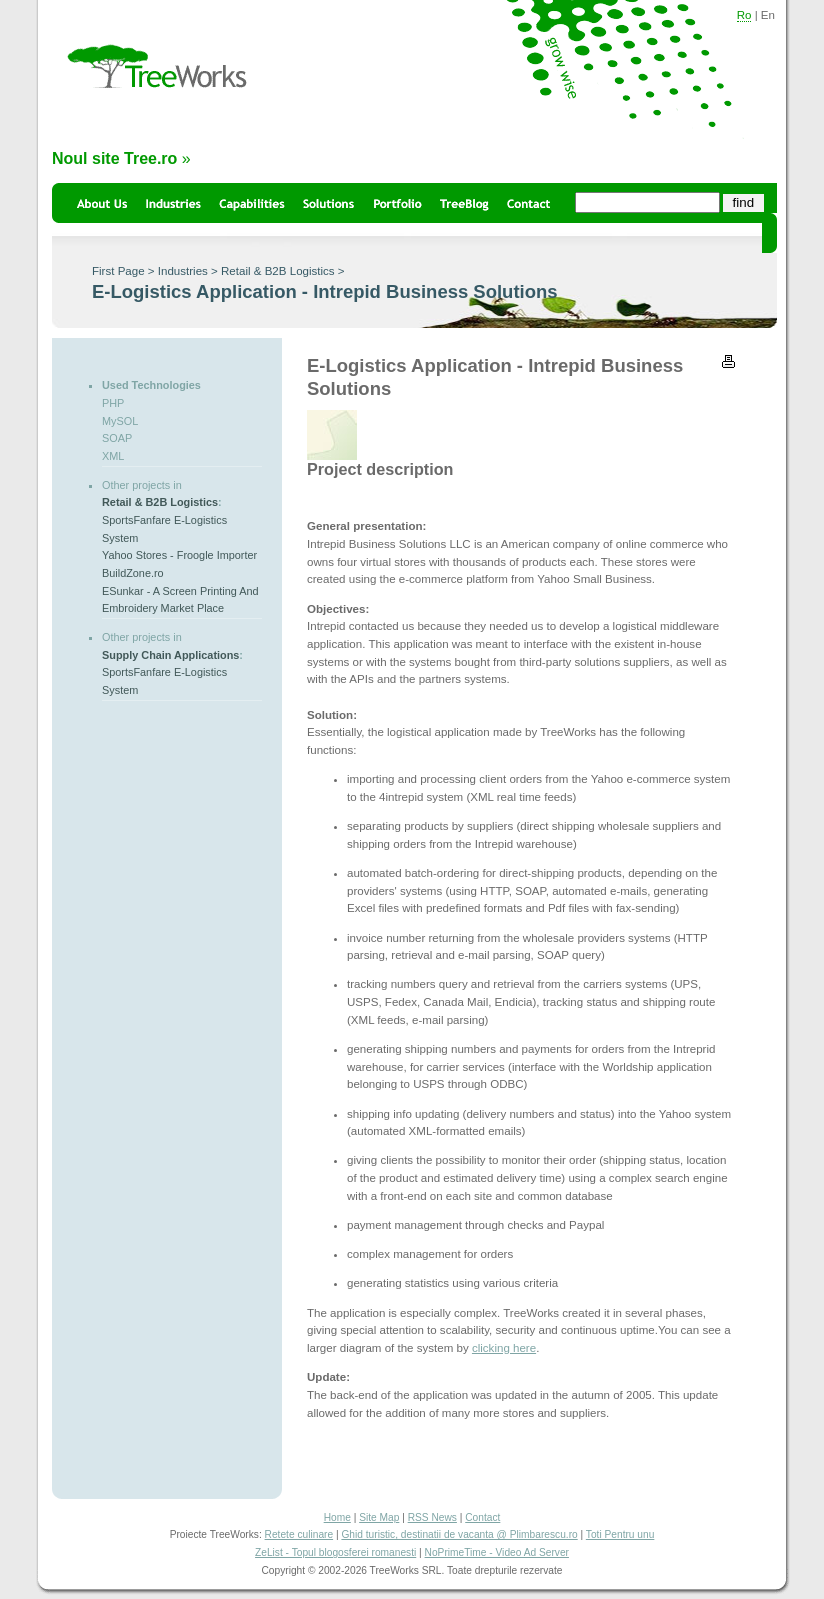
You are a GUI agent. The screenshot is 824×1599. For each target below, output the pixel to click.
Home (337, 1517)
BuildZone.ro (133, 573)
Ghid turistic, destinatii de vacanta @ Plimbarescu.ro (459, 1534)
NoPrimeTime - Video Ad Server (497, 1552)
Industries (183, 271)
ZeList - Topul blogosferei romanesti (335, 1552)
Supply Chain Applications (170, 655)
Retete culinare (299, 1534)
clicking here (504, 1348)
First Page (118, 271)
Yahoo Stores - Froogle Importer (179, 555)
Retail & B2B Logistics (278, 271)
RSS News (432, 1517)
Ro (744, 15)
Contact (482, 1517)
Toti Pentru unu (620, 1534)
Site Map (379, 1517)
